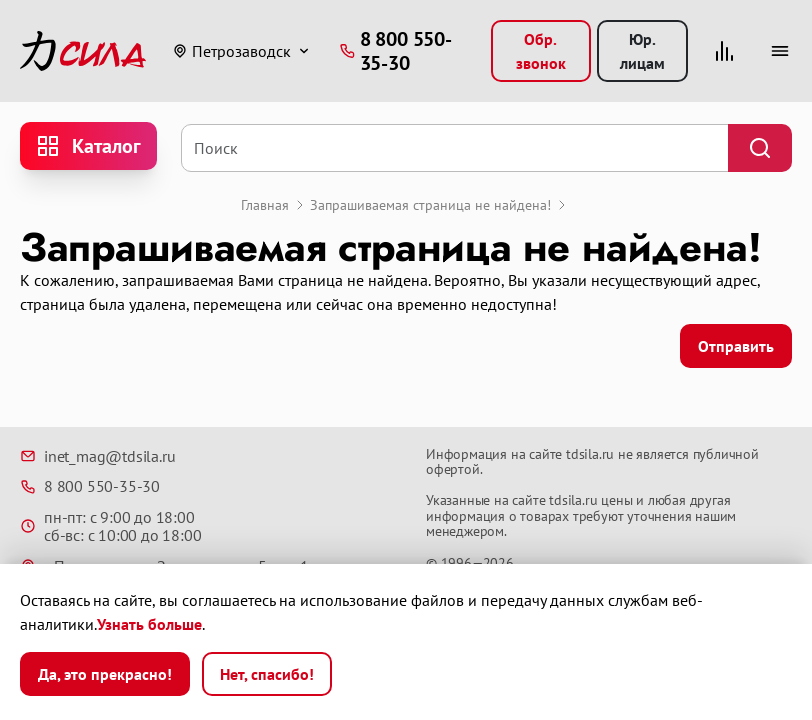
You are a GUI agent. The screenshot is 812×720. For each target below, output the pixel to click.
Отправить (736, 346)
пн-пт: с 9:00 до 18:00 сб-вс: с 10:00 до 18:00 (110, 526)
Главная (265, 205)
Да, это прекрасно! (105, 674)
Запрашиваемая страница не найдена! (430, 205)
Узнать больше (149, 624)
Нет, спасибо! (267, 674)
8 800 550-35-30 (90, 486)
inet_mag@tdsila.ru (97, 456)
